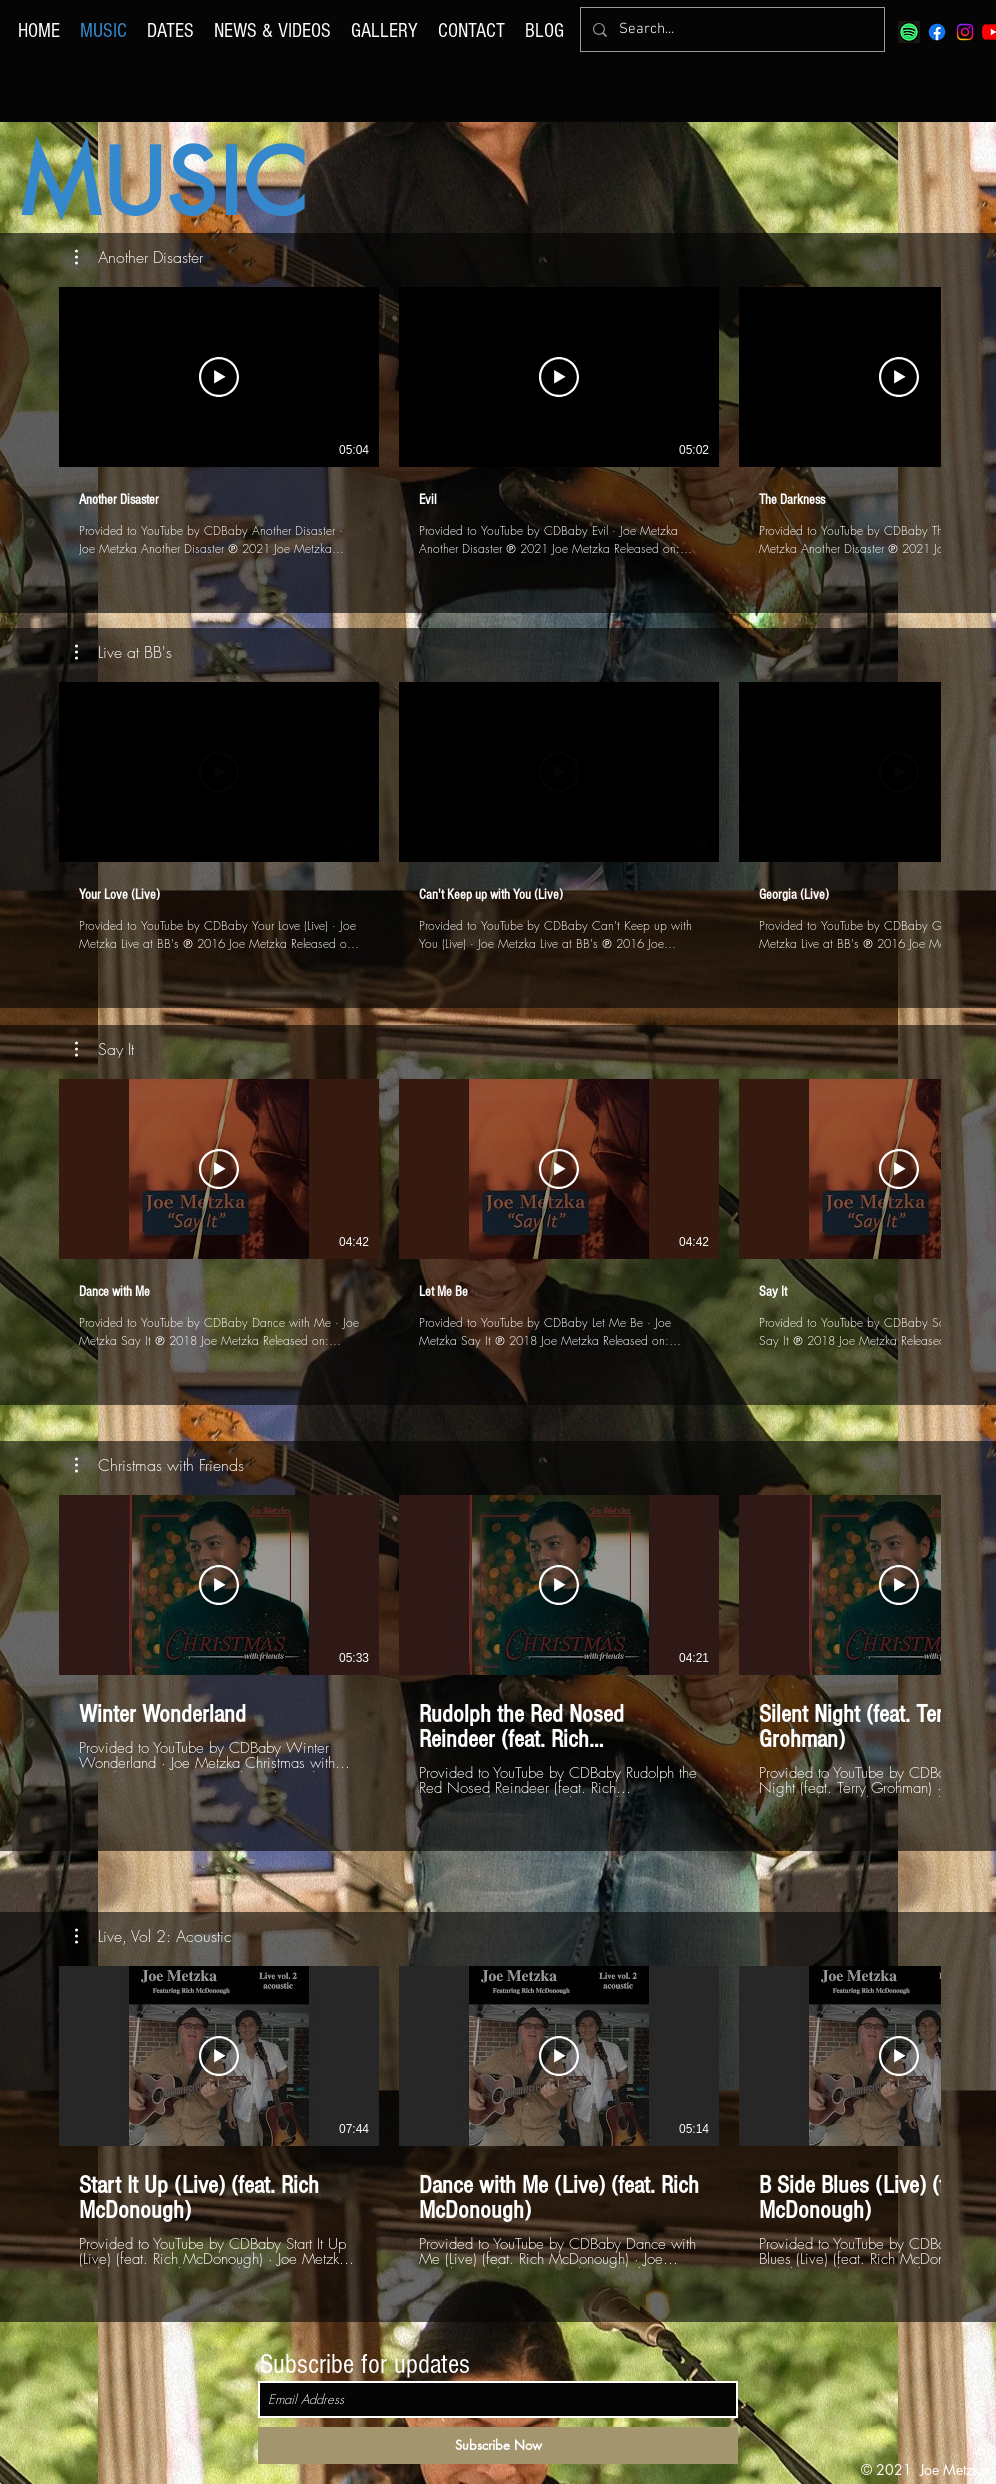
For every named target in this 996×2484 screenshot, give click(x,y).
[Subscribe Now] (498, 2445)
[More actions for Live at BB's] (123, 652)
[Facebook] (937, 32)
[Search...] (730, 29)
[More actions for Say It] (104, 1049)
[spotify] (909, 32)
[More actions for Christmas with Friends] (159, 1465)
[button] (139, 257)
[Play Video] (219, 377)
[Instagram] (965, 32)
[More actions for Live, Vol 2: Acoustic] (153, 1936)
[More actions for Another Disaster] (139, 257)
